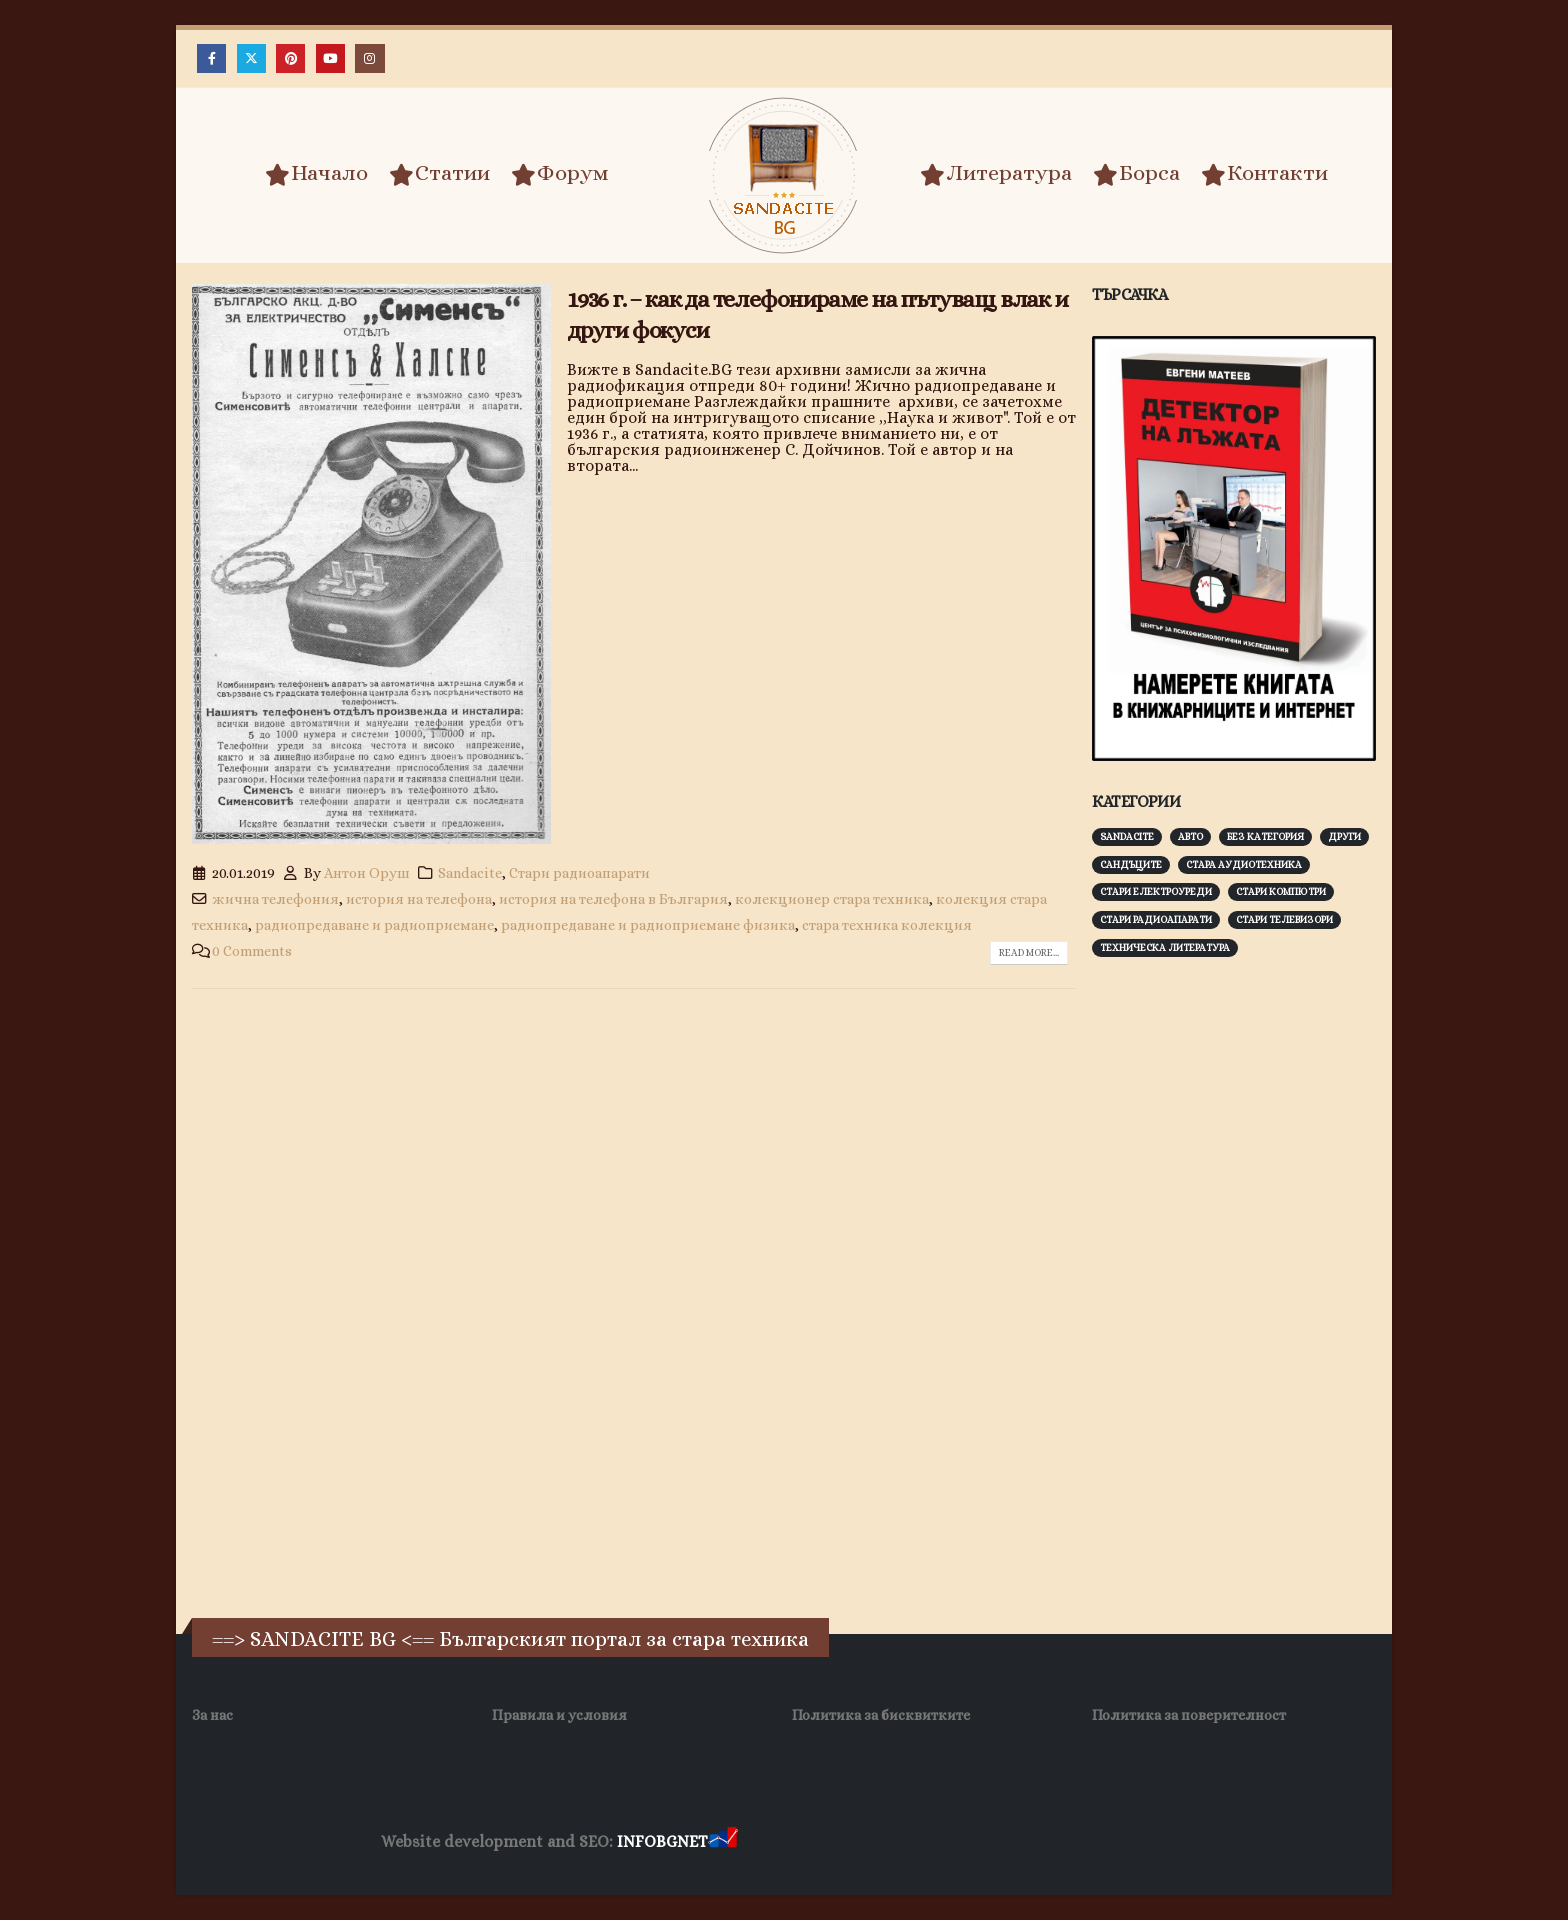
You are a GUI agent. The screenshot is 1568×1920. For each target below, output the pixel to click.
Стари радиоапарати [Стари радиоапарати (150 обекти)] (1156, 919)
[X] (251, 58)
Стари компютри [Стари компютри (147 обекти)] (1281, 891)
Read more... (1029, 952)
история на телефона (419, 899)
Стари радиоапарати (579, 873)
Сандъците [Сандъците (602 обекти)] (1131, 864)
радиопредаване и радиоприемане (374, 925)
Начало (316, 174)
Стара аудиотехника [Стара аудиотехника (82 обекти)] (1244, 864)
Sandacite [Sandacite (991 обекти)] (1127, 836)
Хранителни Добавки (812, 1842)
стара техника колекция (887, 925)
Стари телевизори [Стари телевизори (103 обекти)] (1284, 919)
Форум (560, 174)
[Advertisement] (1242, 1285)
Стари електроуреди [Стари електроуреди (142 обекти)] (1156, 891)
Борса (1136, 174)
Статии (439, 174)
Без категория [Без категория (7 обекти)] (1265, 836)
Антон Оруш (367, 873)
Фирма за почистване (968, 1842)
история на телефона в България (613, 899)
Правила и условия (559, 1715)
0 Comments (252, 951)
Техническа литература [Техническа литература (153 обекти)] (1165, 947)
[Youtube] (330, 58)
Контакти (1264, 174)
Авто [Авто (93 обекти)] (1190, 836)
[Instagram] (369, 58)
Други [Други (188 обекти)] (1344, 836)
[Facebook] (211, 58)
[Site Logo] (784, 175)
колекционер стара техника (832, 899)
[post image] (371, 564)
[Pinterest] (290, 58)
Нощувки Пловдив (1115, 1842)
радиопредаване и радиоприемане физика (648, 925)
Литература (996, 174)
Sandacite (470, 873)
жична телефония (275, 899)
